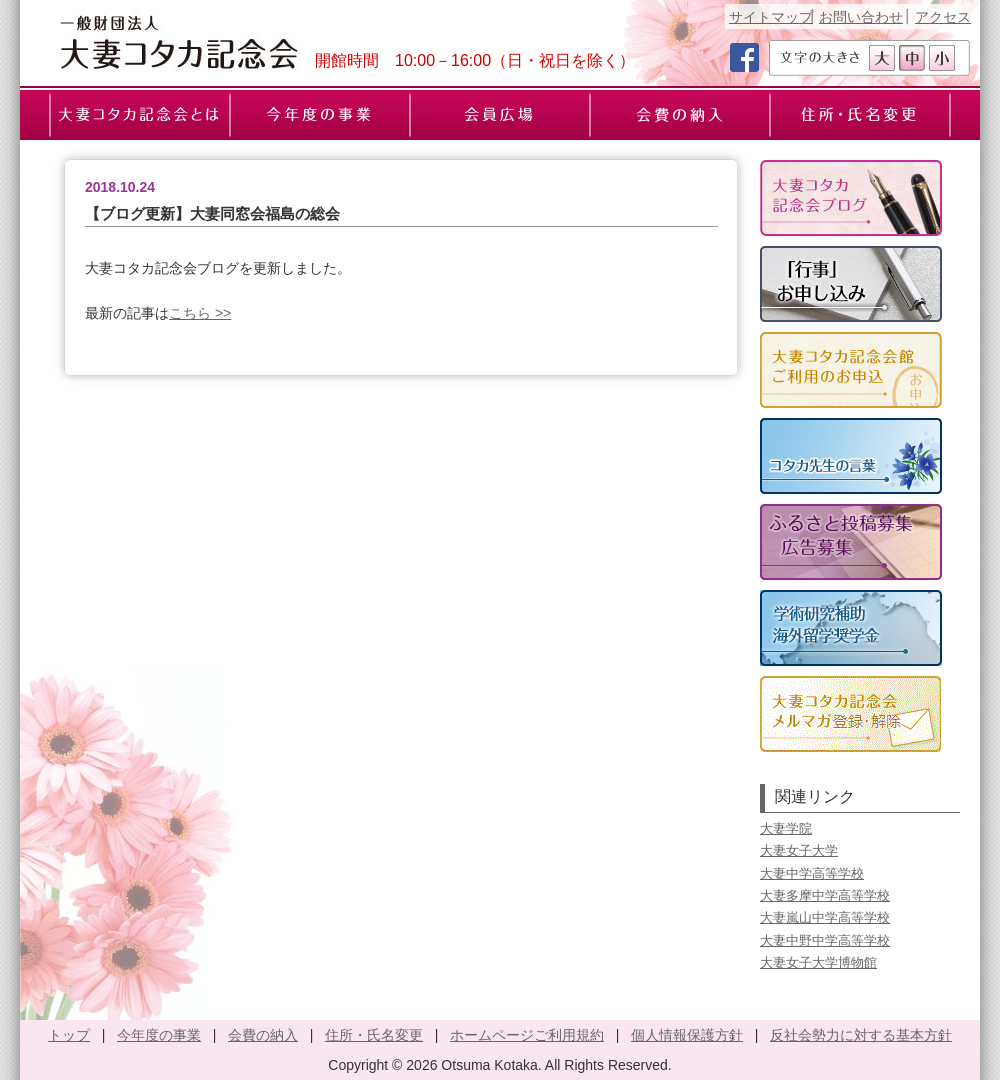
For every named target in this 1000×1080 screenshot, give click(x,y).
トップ (69, 1035)
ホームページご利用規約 (527, 1035)
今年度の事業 (159, 1035)
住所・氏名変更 (374, 1035)
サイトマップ (771, 17)
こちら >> (200, 313)
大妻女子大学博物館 (818, 962)
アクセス (943, 17)
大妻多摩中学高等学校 (825, 895)
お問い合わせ (861, 17)
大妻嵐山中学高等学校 (825, 917)
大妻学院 (786, 828)
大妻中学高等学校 (812, 873)
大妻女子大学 (799, 850)
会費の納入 (263, 1035)
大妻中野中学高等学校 (825, 940)
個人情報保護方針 (687, 1035)
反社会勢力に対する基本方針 (861, 1035)
